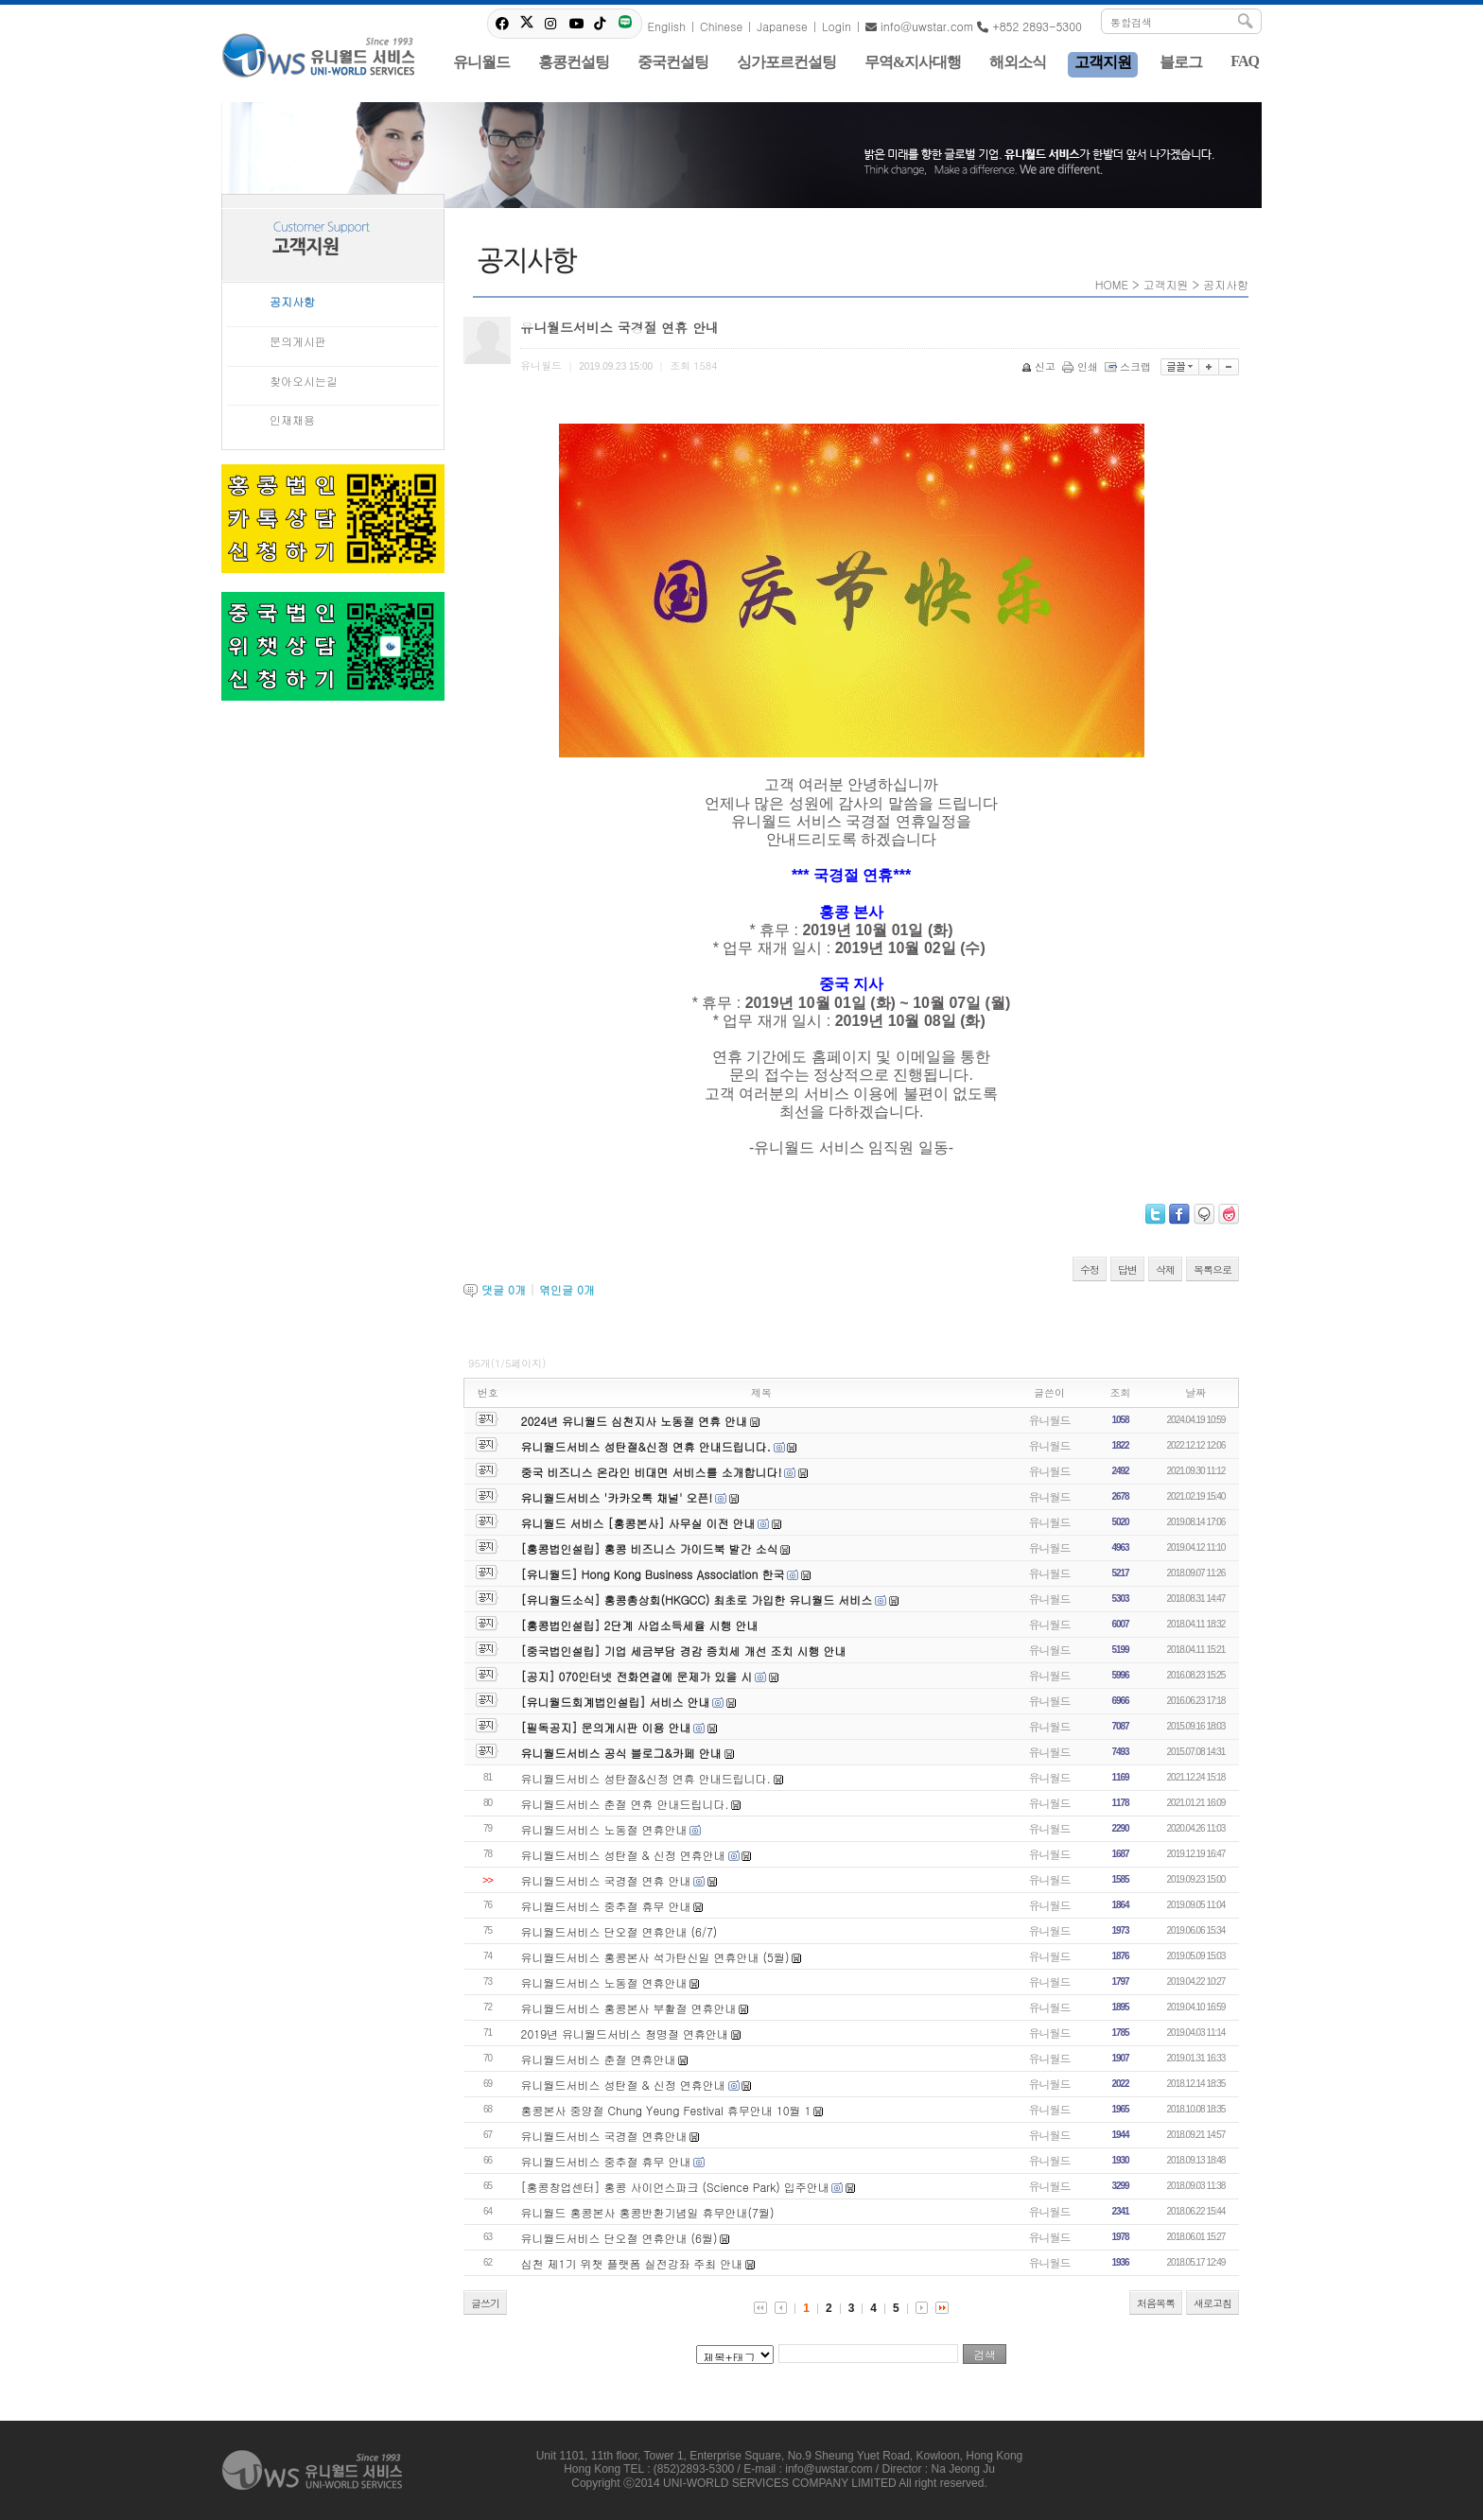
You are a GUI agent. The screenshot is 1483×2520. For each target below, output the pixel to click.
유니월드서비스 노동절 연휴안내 (604, 1829)
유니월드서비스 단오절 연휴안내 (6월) (619, 2238)
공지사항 (292, 301)
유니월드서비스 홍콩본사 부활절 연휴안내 (629, 2008)
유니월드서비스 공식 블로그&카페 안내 (621, 1753)
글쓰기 (485, 2303)
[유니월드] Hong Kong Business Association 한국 (653, 1574)
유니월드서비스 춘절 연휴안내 (598, 2059)
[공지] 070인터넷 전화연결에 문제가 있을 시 (637, 1676)
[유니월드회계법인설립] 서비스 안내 (615, 1702)
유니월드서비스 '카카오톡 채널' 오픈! (617, 1497)
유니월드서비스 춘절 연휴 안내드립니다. (625, 1804)
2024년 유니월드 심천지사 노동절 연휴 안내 (634, 1421)
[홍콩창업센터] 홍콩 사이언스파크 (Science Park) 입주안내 (675, 2187)
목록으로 (1212, 1269)
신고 (1040, 366)
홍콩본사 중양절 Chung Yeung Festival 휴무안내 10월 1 (666, 2110)
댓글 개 (503, 1289)
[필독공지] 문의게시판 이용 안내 (606, 1727)
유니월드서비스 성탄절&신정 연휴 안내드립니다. (646, 1446)
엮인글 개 (567, 1289)
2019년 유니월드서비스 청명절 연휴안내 (625, 2033)
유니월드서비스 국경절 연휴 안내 (606, 1880)
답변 (1127, 1269)
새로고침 (1212, 2303)
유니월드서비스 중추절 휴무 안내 (606, 1906)
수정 (1089, 1269)
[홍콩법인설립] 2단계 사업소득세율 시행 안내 (640, 1625)
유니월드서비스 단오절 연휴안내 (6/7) (619, 1931)
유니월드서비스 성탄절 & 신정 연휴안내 (623, 1855)
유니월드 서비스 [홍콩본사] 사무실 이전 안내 (638, 1523)
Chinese (721, 26)
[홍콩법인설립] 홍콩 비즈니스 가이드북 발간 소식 (649, 1548)
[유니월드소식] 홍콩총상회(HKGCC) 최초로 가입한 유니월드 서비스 (697, 1599)
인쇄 (1081, 366)
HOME (1111, 284)
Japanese (782, 26)
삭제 (1165, 1269)
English (666, 26)
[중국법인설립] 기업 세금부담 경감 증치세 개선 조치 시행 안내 (683, 1650)
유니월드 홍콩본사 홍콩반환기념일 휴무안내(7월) (648, 2212)
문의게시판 (298, 341)
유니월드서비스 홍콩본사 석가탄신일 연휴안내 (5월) (655, 1957)
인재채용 (292, 419)
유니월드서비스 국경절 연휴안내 (604, 2136)
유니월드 (1050, 1420)
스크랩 (1129, 366)
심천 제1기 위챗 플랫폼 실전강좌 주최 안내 (632, 2263)
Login (836, 26)
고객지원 (1166, 284)
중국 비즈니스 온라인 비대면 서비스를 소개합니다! (651, 1472)
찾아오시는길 (304, 381)
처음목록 (1156, 2303)
